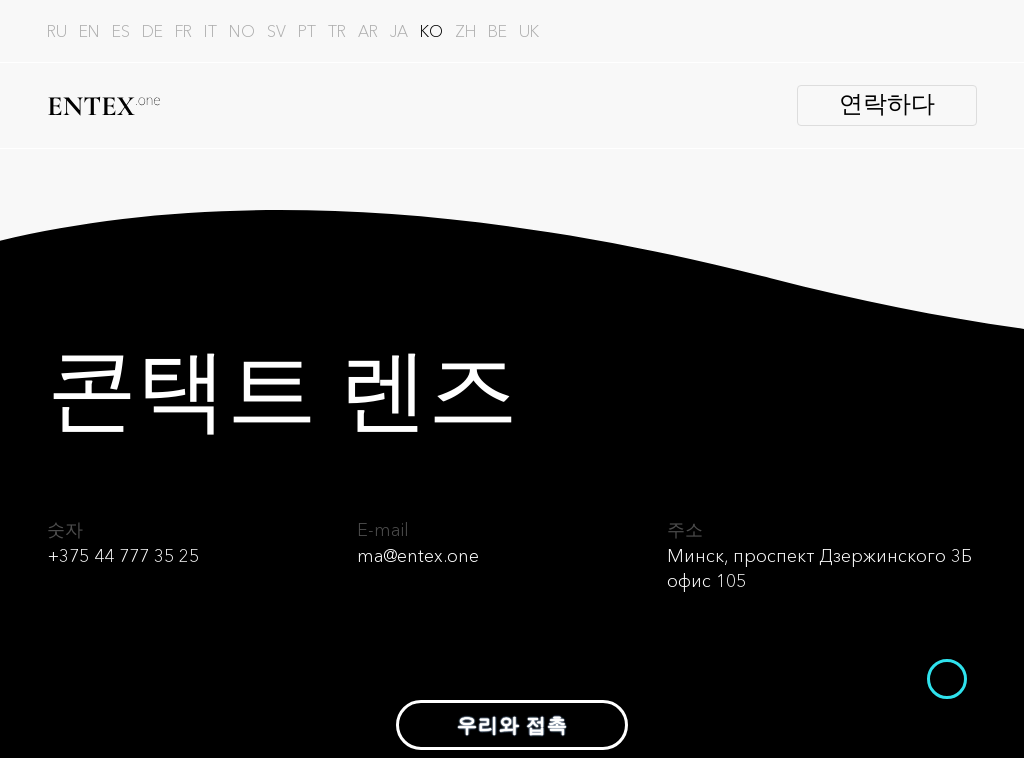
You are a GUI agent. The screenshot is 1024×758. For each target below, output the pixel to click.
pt (307, 31)
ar (368, 31)
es (121, 31)
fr (183, 31)
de (152, 31)
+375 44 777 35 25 (123, 556)
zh (465, 31)
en (89, 31)
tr (337, 31)
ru (57, 31)
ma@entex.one (418, 556)
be (497, 31)
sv (276, 31)
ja (399, 31)
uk (529, 31)
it (210, 31)
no (242, 31)
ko (431, 31)
